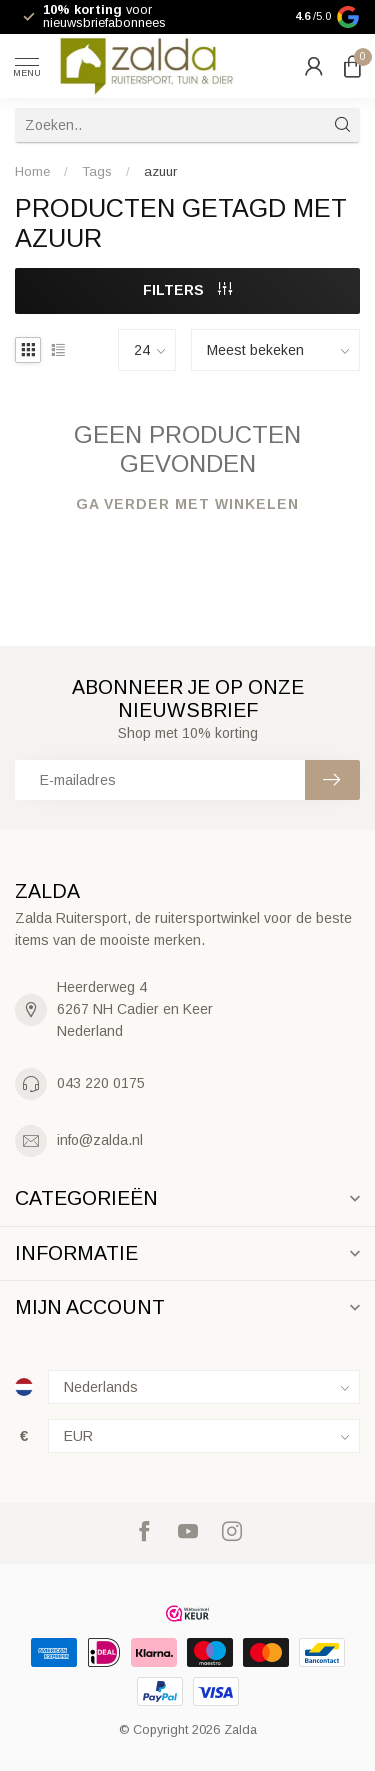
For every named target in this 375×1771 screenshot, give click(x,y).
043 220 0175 (101, 1083)
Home (32, 171)
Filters (187, 290)
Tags (97, 171)
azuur (160, 171)
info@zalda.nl (100, 1140)
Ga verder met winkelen (187, 504)
